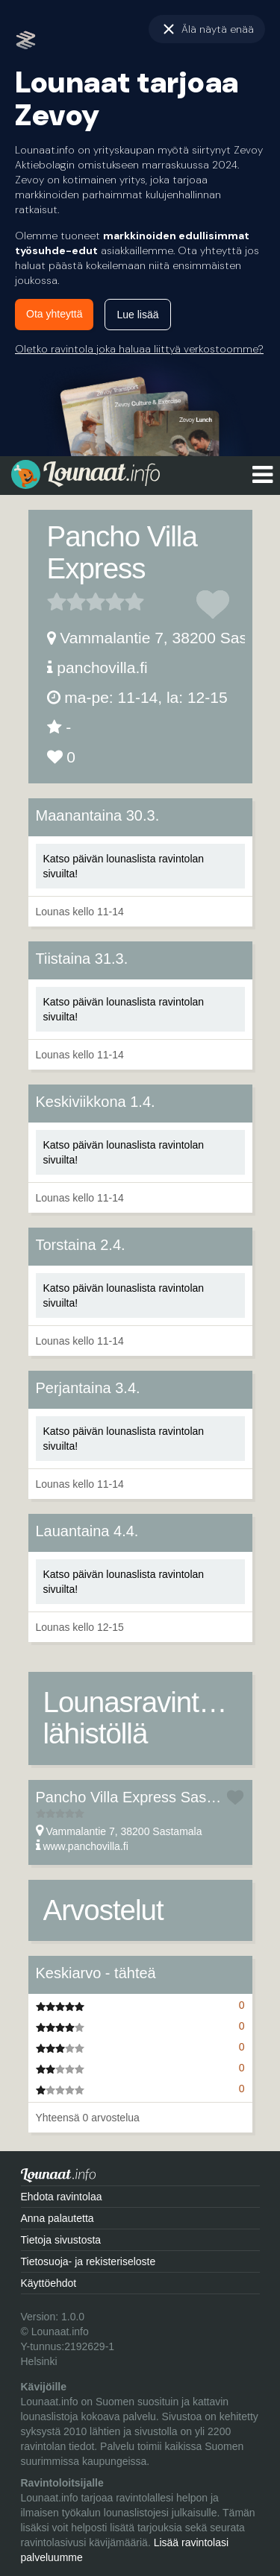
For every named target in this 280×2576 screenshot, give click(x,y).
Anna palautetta (57, 2218)
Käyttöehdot (49, 2283)
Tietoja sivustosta (61, 2240)
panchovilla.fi (102, 667)
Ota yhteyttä (54, 314)
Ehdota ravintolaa (61, 2197)
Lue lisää (137, 315)
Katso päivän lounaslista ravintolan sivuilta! (124, 866)
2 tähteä (66, 601)
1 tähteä (56, 601)
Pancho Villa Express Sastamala (144, 1797)
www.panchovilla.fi (85, 1846)
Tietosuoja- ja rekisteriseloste (88, 2261)
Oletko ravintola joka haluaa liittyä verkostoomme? (139, 349)
